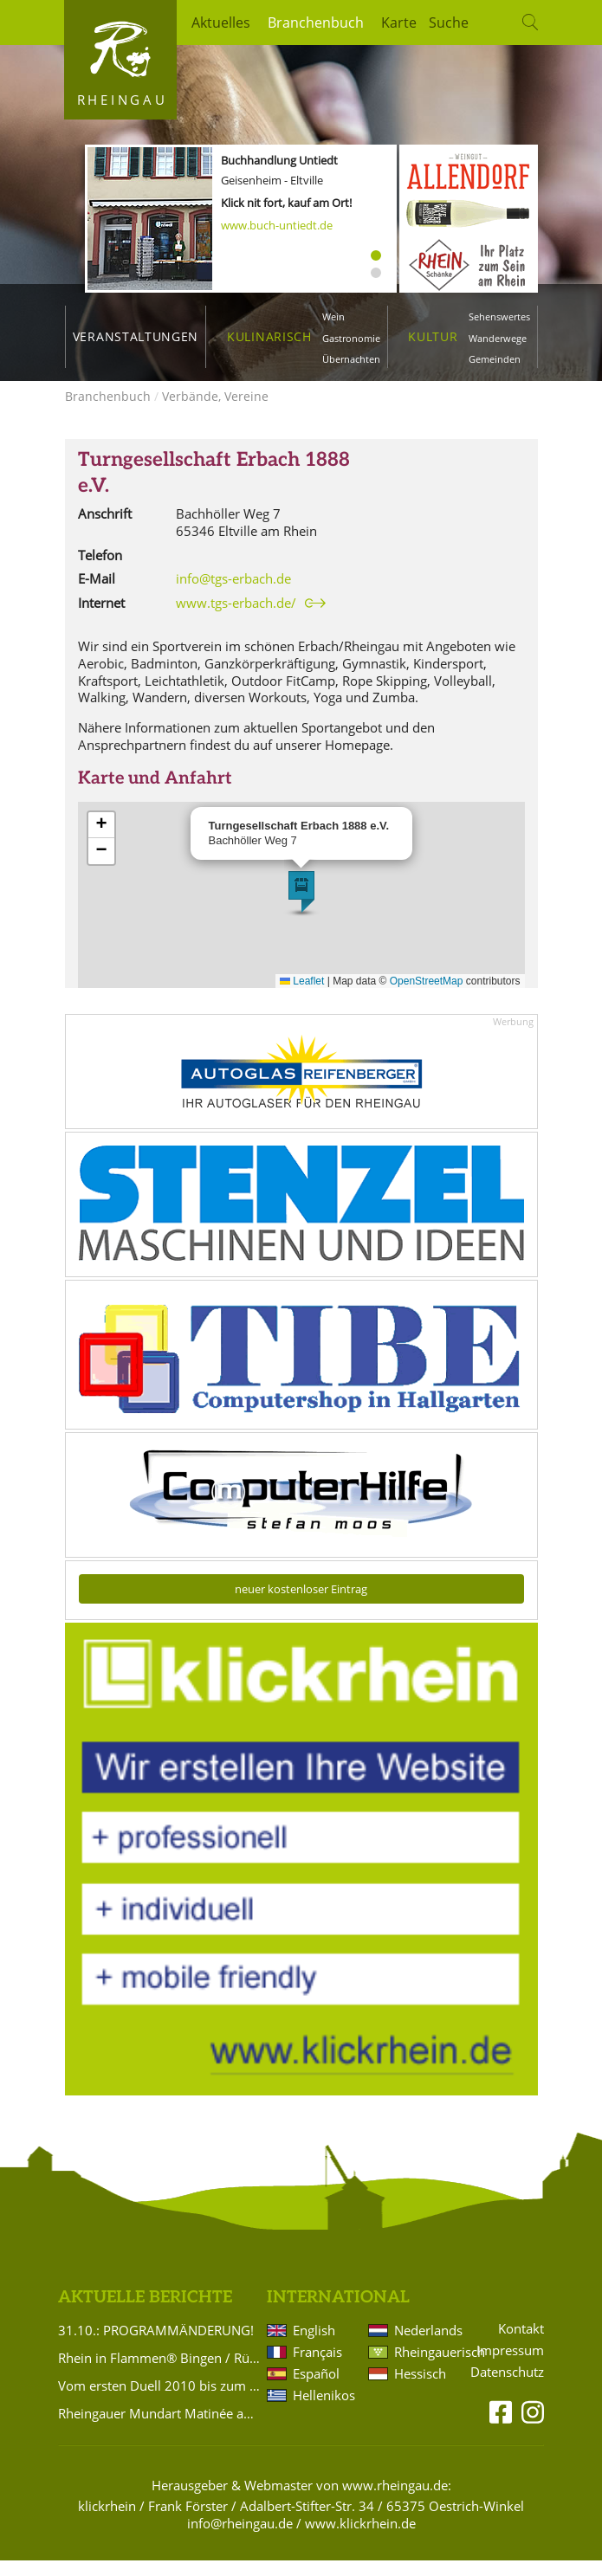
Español (316, 2389)
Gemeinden (495, 358)
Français (317, 2367)
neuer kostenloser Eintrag (301, 1604)
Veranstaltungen (135, 336)
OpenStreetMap (426, 997)
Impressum (510, 2366)
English (314, 2345)
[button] (301, 907)
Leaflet (302, 997)
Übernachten (351, 358)
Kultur (432, 336)
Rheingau (122, 99)
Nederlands (425, 2345)
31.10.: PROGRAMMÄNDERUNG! (156, 2345)
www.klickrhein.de (360, 2538)
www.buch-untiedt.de (277, 225)
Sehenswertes (499, 316)
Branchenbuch (316, 22)
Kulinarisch (269, 336)
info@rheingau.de (240, 2538)
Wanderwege (498, 338)
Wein (333, 316)
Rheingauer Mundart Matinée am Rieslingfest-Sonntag (159, 2428)
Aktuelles (220, 22)
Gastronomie (351, 338)
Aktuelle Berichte (145, 2313)
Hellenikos (324, 2410)
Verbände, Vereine (215, 412)
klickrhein (107, 2521)
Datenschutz (507, 2387)
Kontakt (521, 2344)
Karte (399, 22)
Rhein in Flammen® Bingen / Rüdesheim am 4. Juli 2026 (159, 2373)
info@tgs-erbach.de (233, 594)
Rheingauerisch (425, 2367)
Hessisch (420, 2389)
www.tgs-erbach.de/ (236, 618)
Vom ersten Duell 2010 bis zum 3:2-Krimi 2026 (159, 2401)
